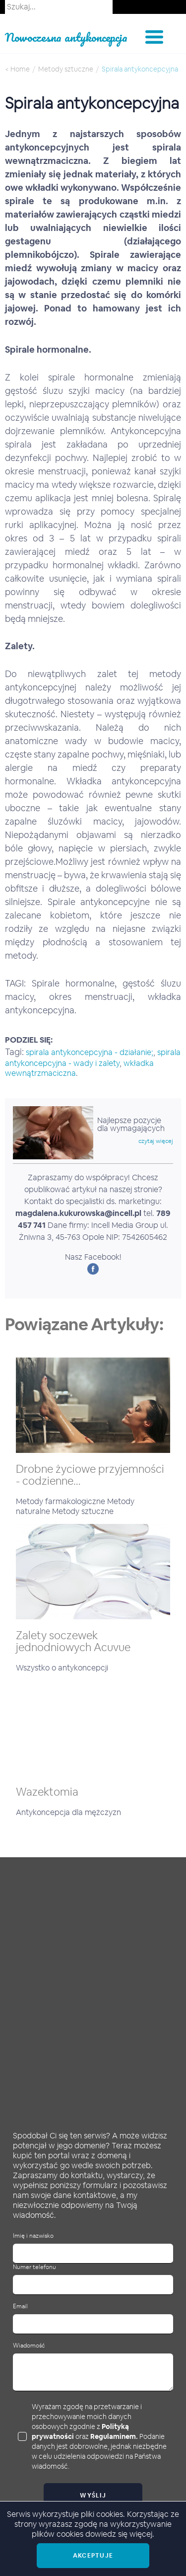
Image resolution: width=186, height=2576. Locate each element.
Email (20, 2306)
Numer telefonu (34, 2267)
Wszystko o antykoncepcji (62, 1668)
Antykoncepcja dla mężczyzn (68, 1812)
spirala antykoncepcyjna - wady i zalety (93, 1057)
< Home (17, 69)
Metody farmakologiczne (61, 1501)
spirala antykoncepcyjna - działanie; (89, 1052)
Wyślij (93, 2496)
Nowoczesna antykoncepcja (66, 37)
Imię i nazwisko (33, 2236)
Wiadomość (29, 2345)
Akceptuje (93, 2556)
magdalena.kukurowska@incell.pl (78, 1213)
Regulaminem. (114, 2436)
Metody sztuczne (65, 69)
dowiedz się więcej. (119, 2534)
